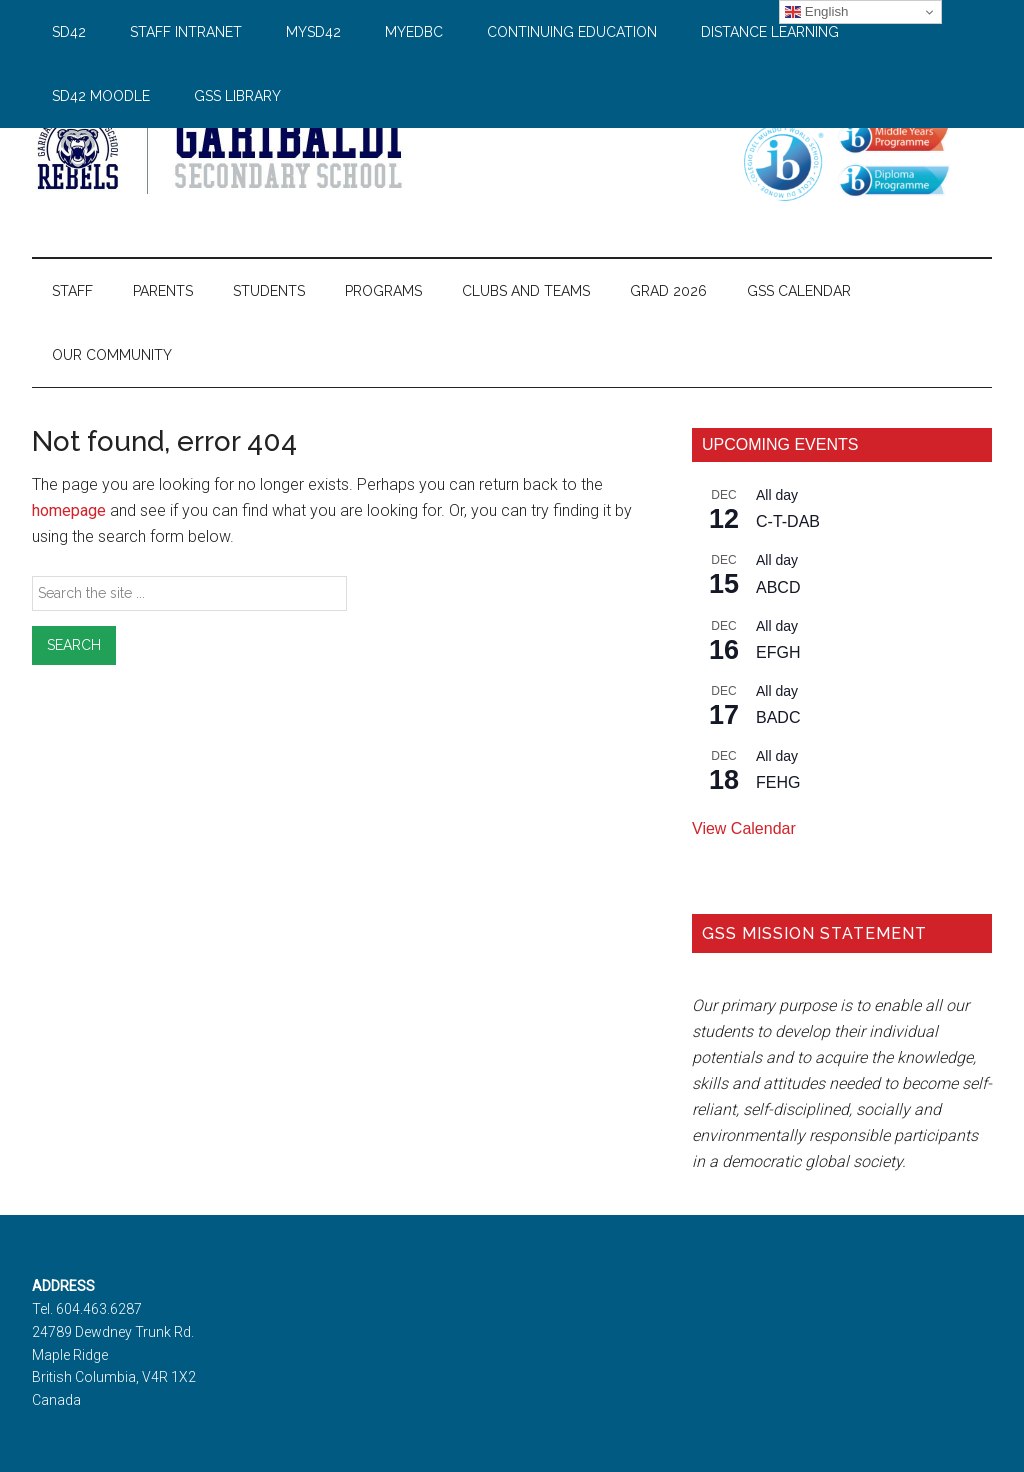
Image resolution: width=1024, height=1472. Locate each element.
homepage (69, 510)
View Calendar (744, 828)
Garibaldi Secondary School (222, 149)
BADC (778, 717)
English (816, 12)
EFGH (778, 652)
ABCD (778, 587)
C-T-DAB (788, 521)
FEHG (778, 782)
